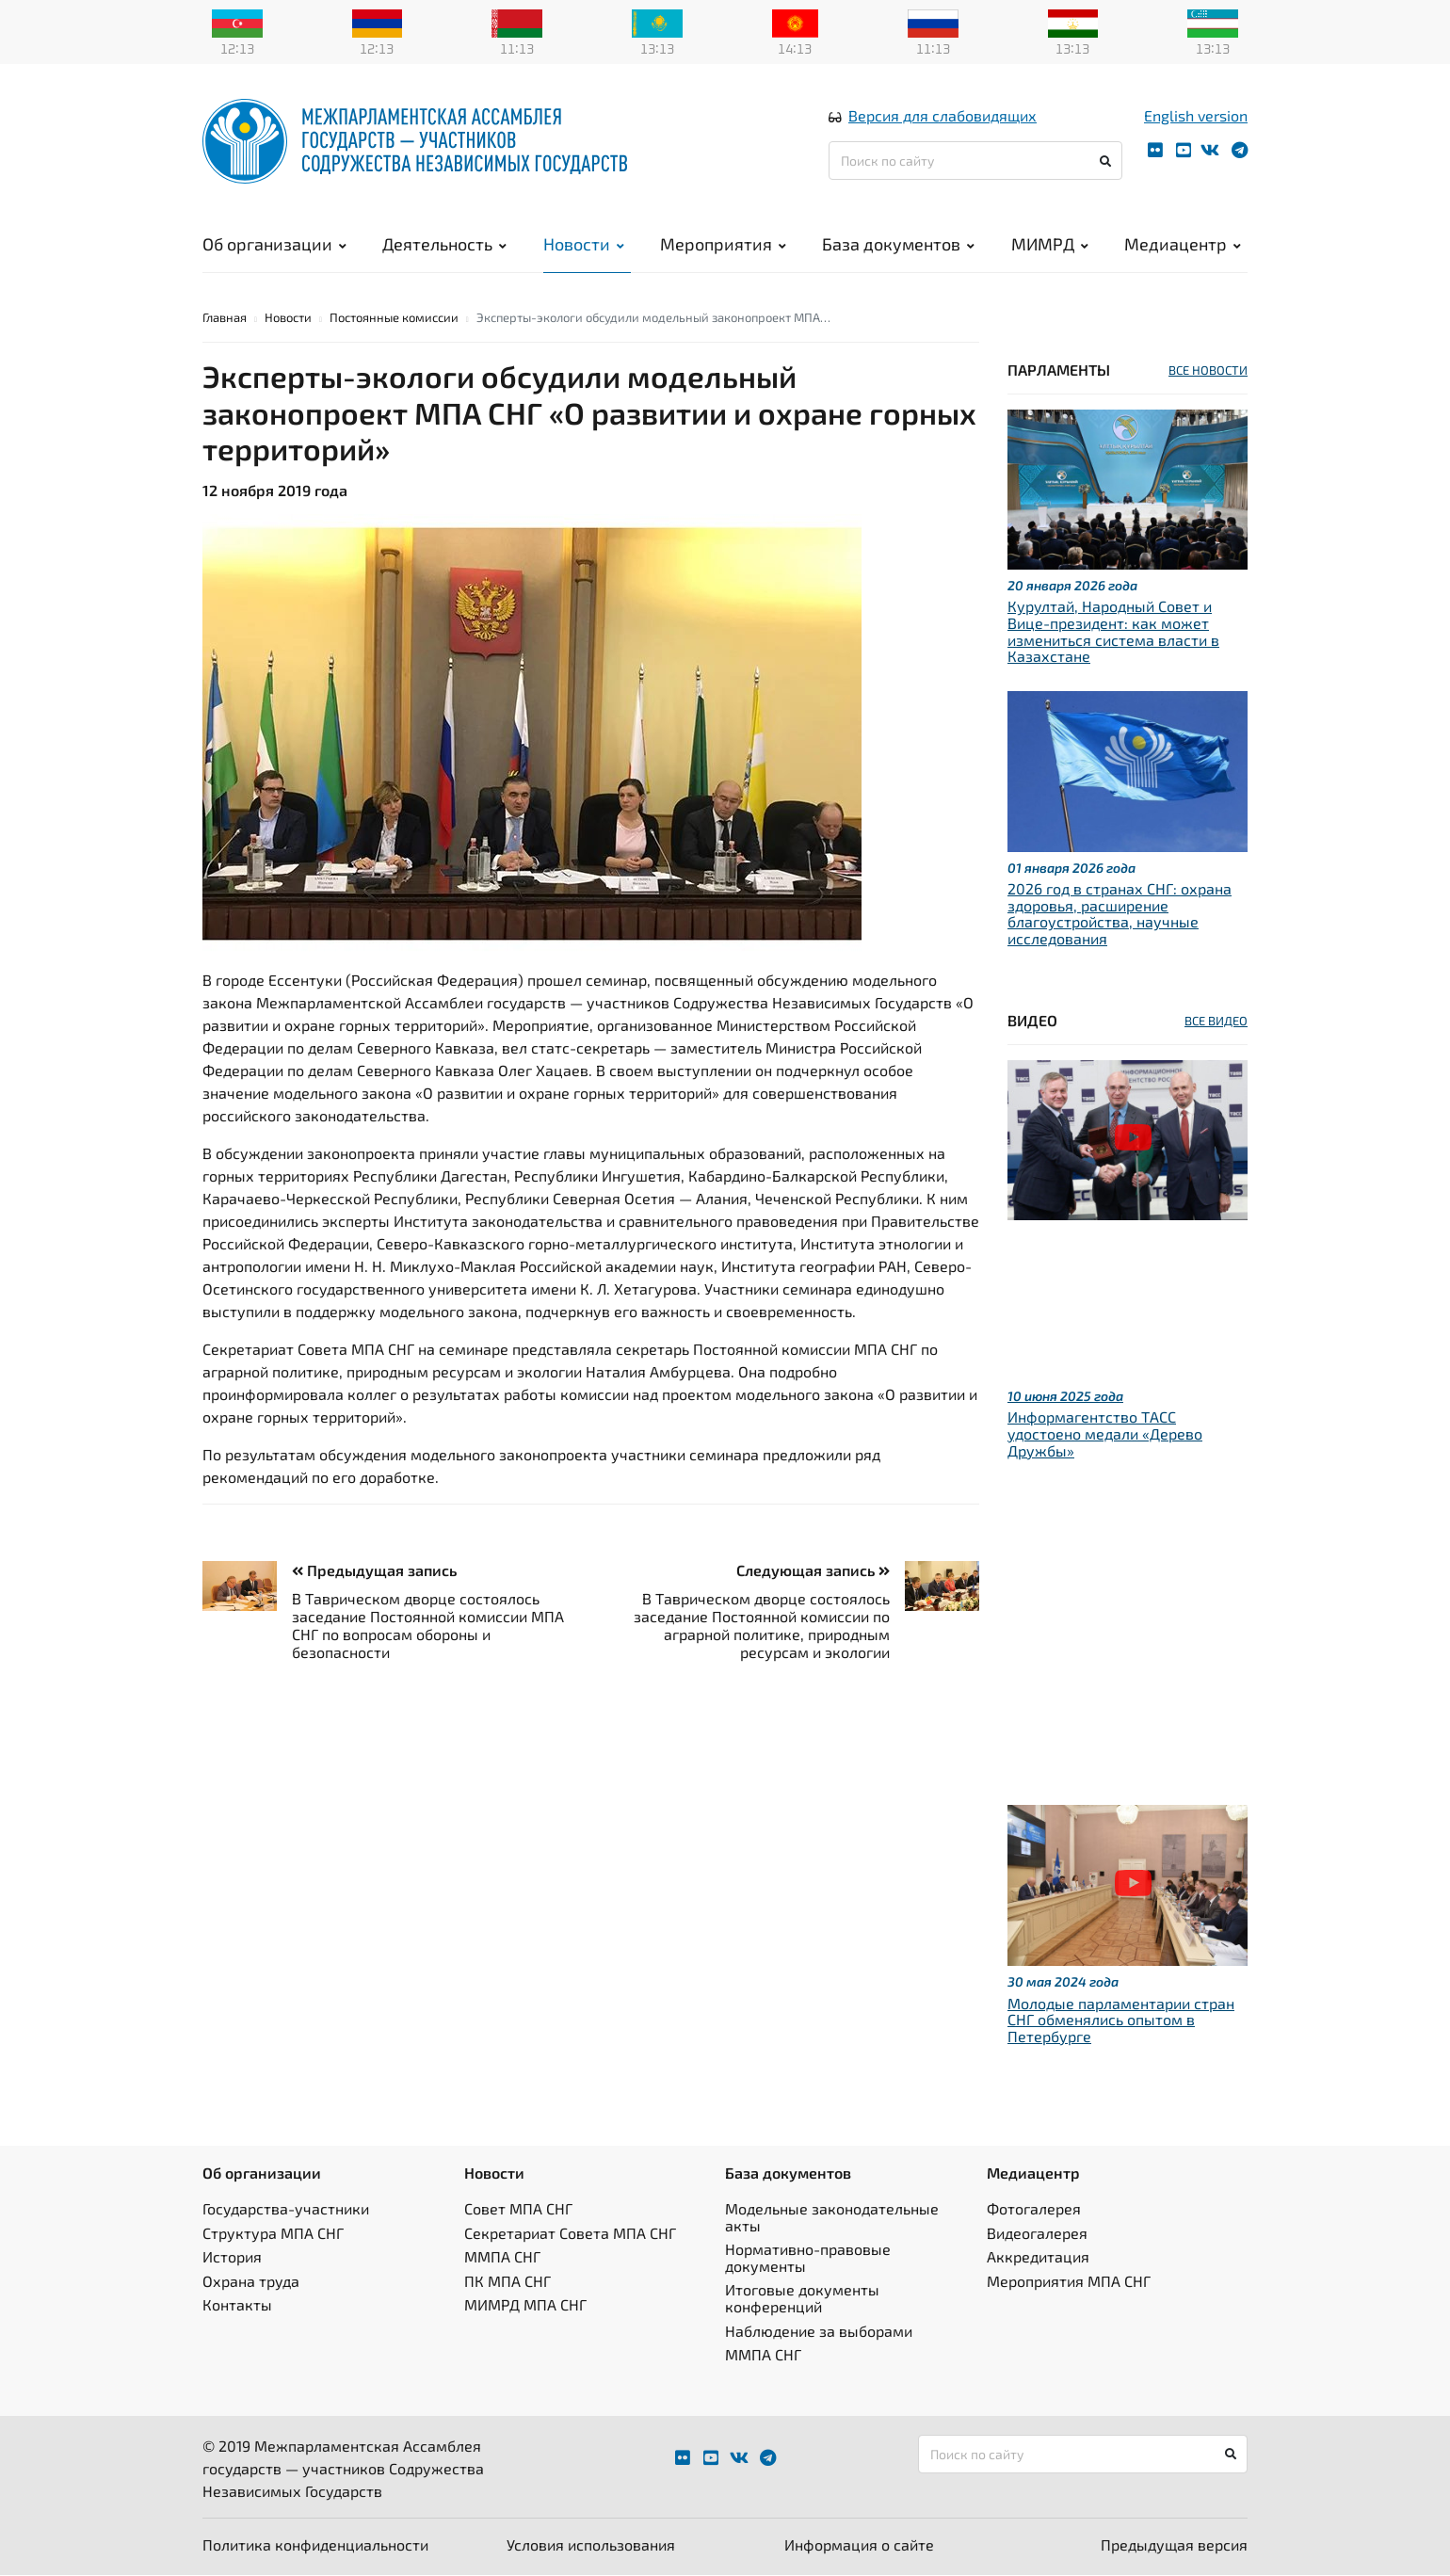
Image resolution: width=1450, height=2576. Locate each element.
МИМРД (1049, 244)
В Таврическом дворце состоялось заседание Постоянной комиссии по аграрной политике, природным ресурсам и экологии (762, 1626)
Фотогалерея (1034, 2209)
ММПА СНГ (502, 2258)
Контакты (237, 2306)
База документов (898, 244)
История (232, 2258)
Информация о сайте (859, 2545)
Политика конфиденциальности (315, 2545)
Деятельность (444, 244)
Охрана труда (250, 2282)
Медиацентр (1182, 244)
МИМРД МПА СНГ (525, 2306)
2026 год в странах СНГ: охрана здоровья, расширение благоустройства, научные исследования (1119, 915)
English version (1196, 116)
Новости (583, 244)
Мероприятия (723, 244)
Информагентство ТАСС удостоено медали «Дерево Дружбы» (1104, 1434)
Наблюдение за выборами (818, 2332)
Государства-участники (285, 2209)
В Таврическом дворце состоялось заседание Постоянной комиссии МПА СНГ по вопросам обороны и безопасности (428, 1626)
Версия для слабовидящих (942, 116)
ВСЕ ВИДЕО (1216, 1021)
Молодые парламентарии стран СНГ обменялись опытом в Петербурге (1120, 2020)
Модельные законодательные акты (832, 2217)
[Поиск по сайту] (975, 161)
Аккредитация (1038, 2258)
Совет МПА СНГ (518, 2209)
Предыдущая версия (1174, 2545)
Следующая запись (813, 1572)
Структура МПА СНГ (273, 2234)
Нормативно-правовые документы (808, 2259)
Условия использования (591, 2545)
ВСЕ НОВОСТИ (1208, 370)
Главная (224, 318)
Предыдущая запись (374, 1572)
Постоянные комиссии (394, 318)
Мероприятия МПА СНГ (1069, 2282)
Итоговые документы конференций (802, 2299)
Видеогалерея (1037, 2234)
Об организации (274, 244)
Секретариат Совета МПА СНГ (570, 2234)
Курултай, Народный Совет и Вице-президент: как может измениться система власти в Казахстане (1113, 633)
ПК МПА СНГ (507, 2282)
